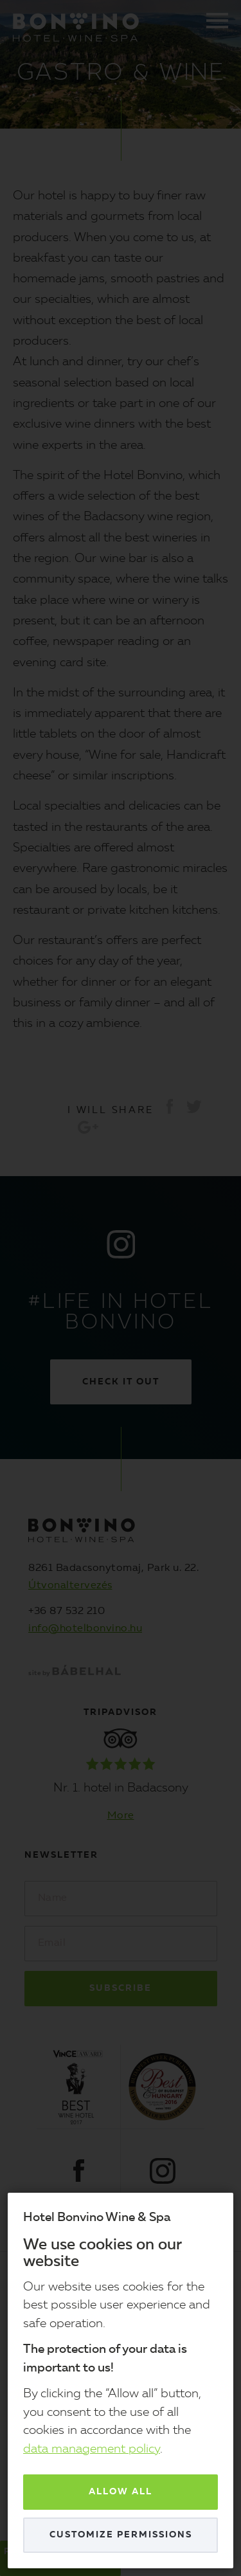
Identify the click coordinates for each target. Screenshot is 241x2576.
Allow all (120, 2491)
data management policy (91, 2450)
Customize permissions (120, 2534)
